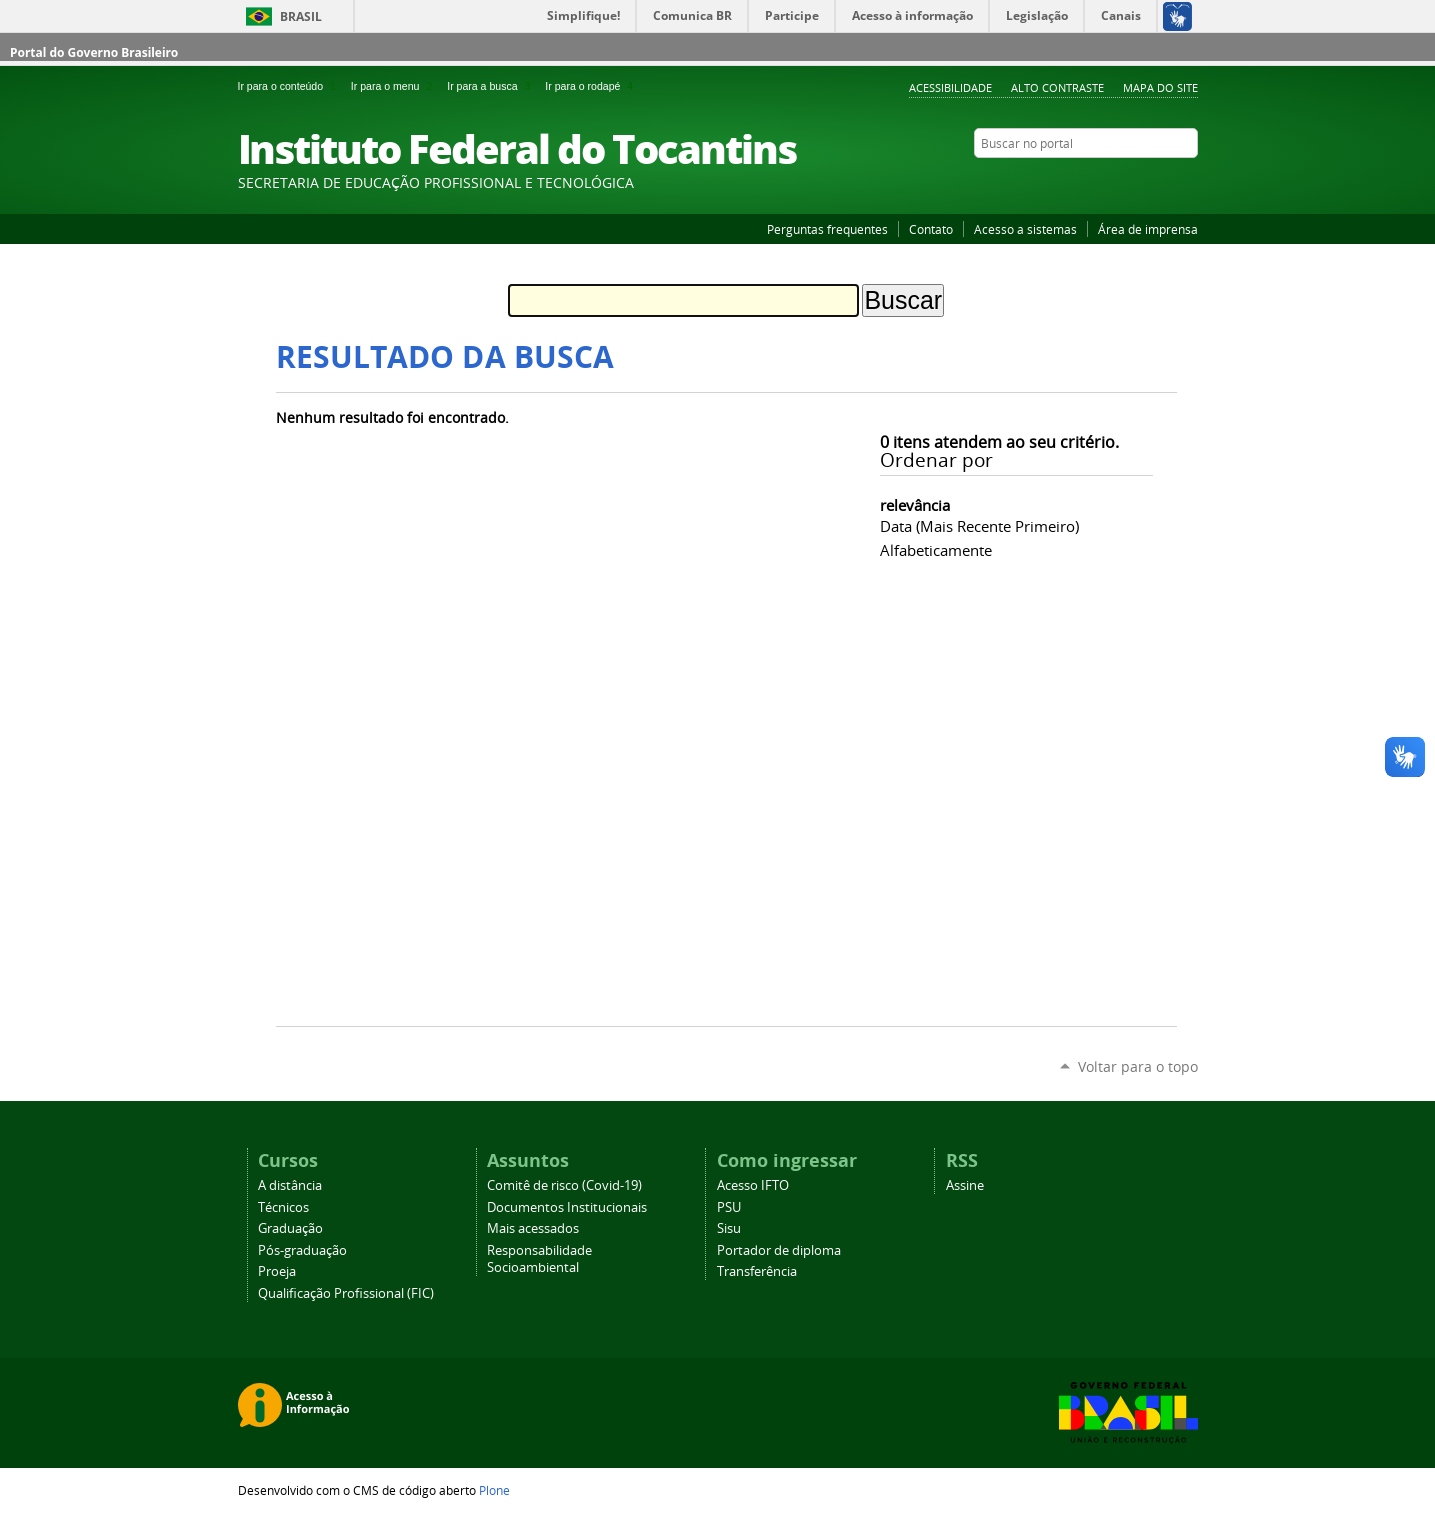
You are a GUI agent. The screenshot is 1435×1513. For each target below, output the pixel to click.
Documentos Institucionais (567, 1207)
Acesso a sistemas (1025, 229)
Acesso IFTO (753, 1185)
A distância (290, 1185)
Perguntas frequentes (827, 229)
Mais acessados (533, 1228)
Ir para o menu (395, 86)
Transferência (757, 1271)
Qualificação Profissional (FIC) (346, 1293)
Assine (965, 1185)
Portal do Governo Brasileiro (94, 52)
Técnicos (283, 1207)
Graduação (290, 1228)
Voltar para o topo (1138, 1066)
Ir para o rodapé (591, 86)
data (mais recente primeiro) (979, 526)
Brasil (301, 16)
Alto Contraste (1057, 87)
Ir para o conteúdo (290, 86)
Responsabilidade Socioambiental (539, 1259)
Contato (931, 229)
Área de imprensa (1148, 229)
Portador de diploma (779, 1250)
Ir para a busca (492, 86)
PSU (729, 1207)
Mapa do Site (1160, 87)
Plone (494, 1490)
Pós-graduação (302, 1250)
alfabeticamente (936, 550)
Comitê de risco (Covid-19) (564, 1185)
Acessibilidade (950, 87)
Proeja (277, 1271)
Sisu (729, 1228)
